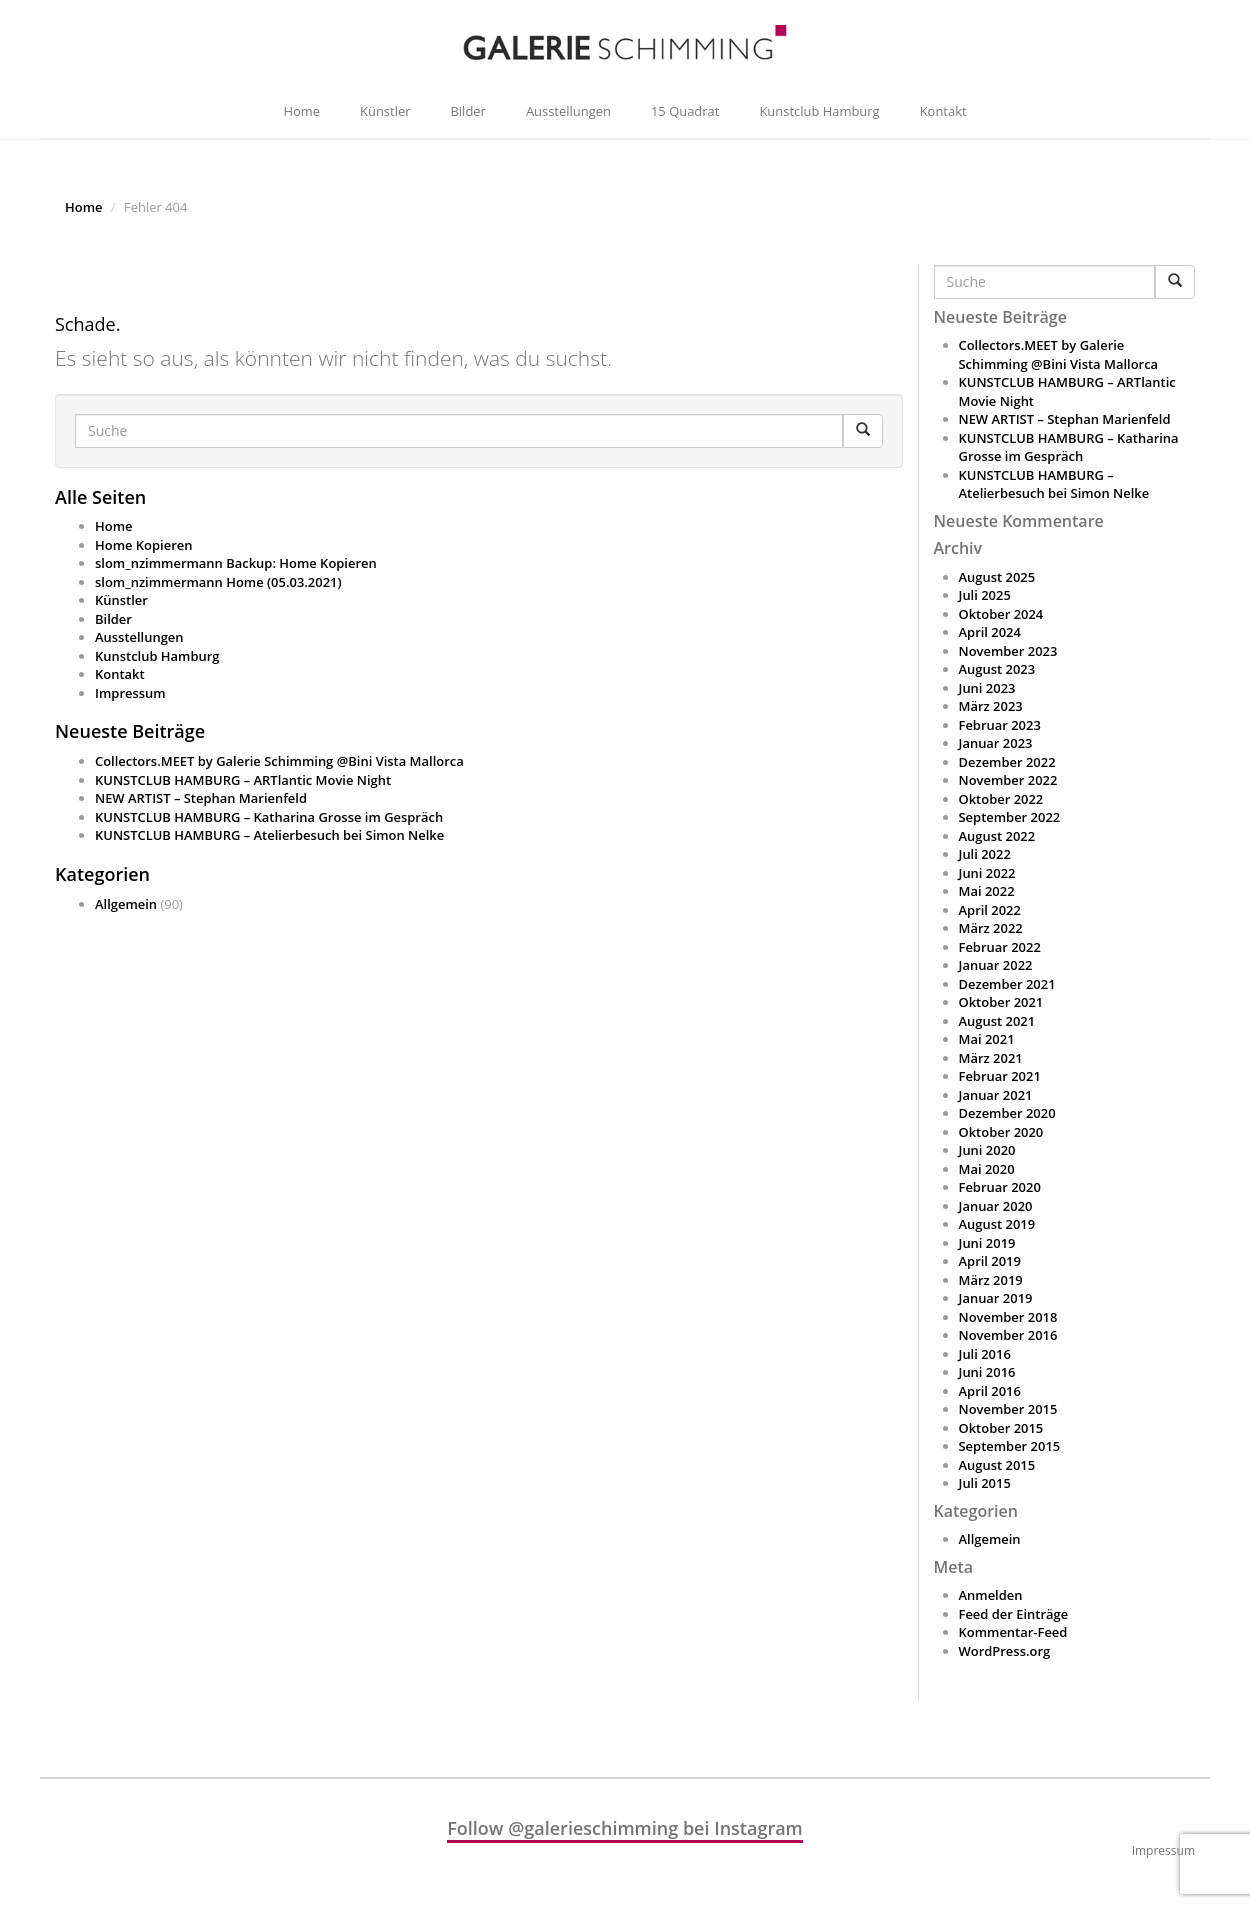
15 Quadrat (685, 111)
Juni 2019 (987, 1243)
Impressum (130, 693)
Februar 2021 (1000, 1076)
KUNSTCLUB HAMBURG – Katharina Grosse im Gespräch (269, 817)
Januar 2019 (996, 1298)
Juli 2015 (985, 1483)
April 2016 (990, 1391)
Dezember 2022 (1007, 762)
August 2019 (997, 1224)
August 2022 (997, 836)
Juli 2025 (985, 595)
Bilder (467, 111)
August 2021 (997, 1021)
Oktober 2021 (1001, 1002)
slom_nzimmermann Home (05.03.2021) (218, 582)
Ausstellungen (568, 111)
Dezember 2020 (1007, 1113)
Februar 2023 (1000, 725)
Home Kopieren (143, 545)
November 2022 (1008, 780)
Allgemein (126, 904)
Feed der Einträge (1014, 1614)
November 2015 (1008, 1409)
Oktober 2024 (1001, 614)
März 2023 (991, 706)
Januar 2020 (996, 1206)
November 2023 (1008, 651)
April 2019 (990, 1261)
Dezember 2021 (1007, 984)
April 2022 (990, 910)
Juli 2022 (985, 854)
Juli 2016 (985, 1354)
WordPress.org (1005, 1651)
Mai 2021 (987, 1039)
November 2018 (1008, 1317)
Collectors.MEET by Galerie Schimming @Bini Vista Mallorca (279, 761)
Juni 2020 (987, 1150)
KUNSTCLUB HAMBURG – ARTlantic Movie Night (243, 780)
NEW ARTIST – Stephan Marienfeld (201, 798)
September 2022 (1010, 817)
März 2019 (991, 1280)
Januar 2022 (996, 965)
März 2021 (991, 1058)
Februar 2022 (1000, 947)
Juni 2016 (987, 1372)
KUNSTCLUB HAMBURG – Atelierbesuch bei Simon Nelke (269, 835)
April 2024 (990, 632)
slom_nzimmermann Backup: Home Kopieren (236, 563)
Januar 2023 (996, 743)
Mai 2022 (987, 891)
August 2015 (997, 1465)
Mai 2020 (987, 1169)
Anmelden (991, 1595)
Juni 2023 (987, 688)
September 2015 (1010, 1446)
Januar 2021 (996, 1095)
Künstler (385, 111)
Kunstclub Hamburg (819, 111)
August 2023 (997, 669)
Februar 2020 (1000, 1187)
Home (301, 111)
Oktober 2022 (1001, 799)
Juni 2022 (987, 873)
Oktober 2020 (1001, 1132)
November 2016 (1008, 1335)
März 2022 (991, 928)
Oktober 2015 (1001, 1428)
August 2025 (997, 577)
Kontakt (943, 111)
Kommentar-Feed (1013, 1632)
